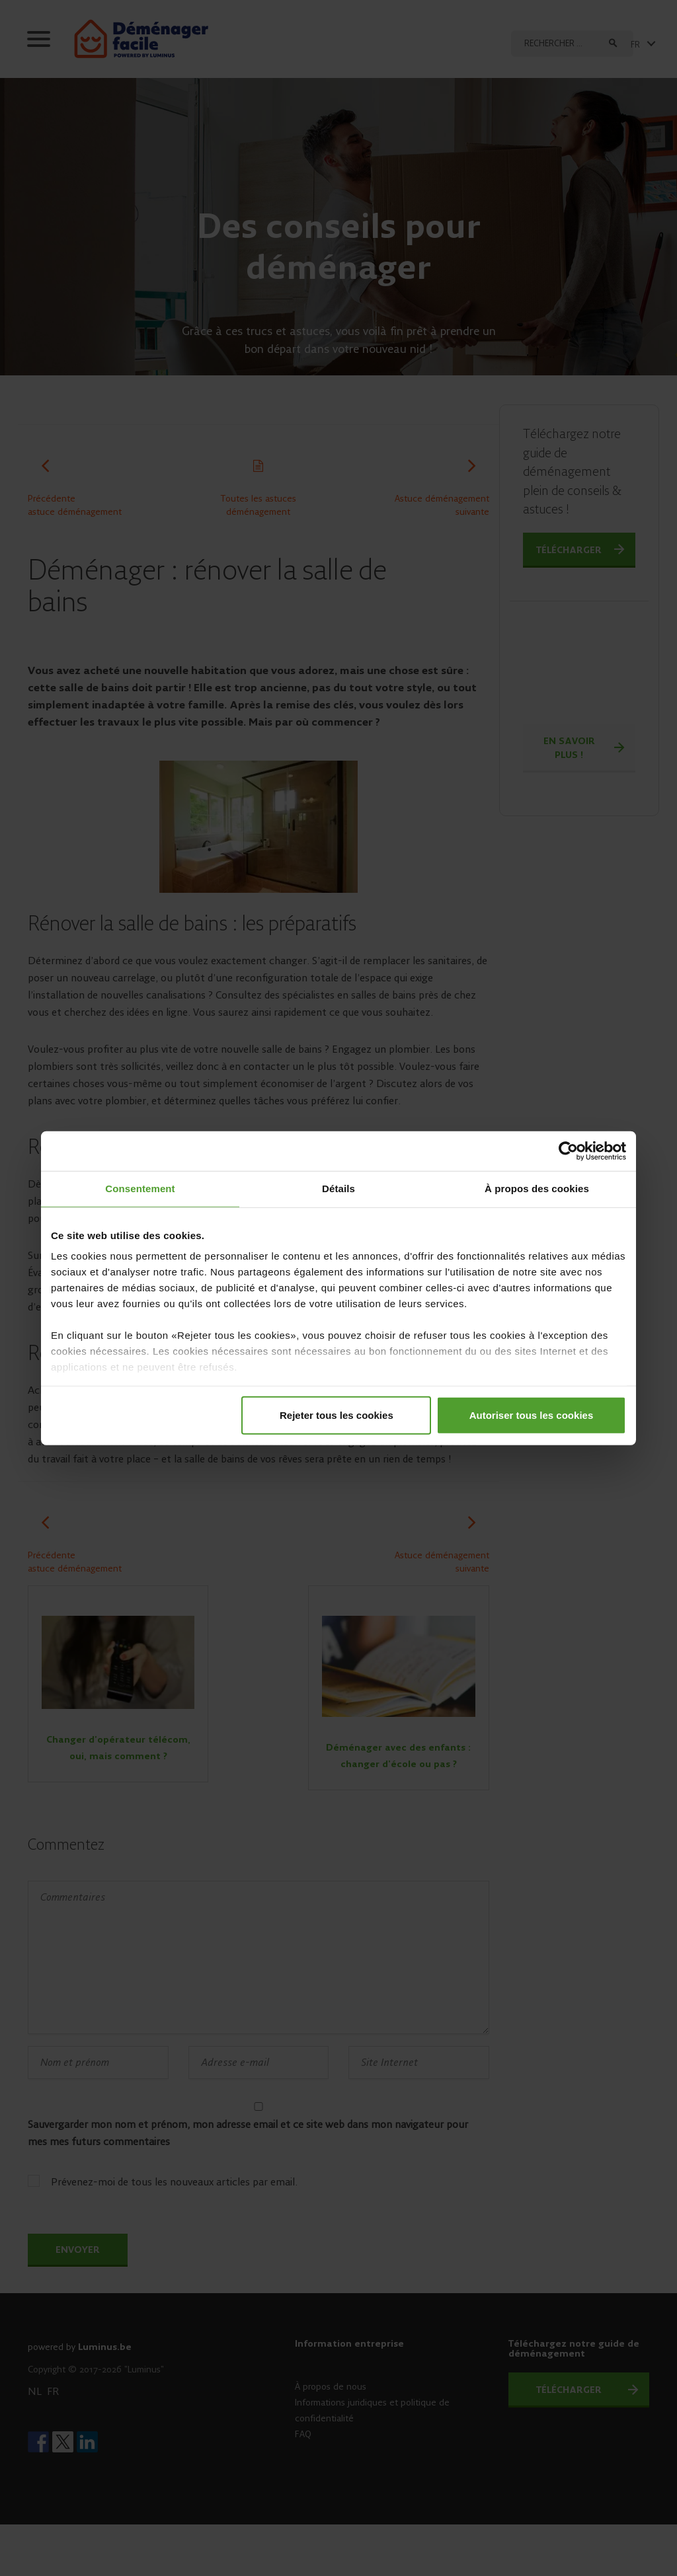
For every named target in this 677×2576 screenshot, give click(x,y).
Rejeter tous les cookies (336, 1414)
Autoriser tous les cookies (531, 1414)
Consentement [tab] (140, 1188)
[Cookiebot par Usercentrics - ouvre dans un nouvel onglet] (568, 1151)
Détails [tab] (338, 1188)
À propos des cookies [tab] (537, 1188)
